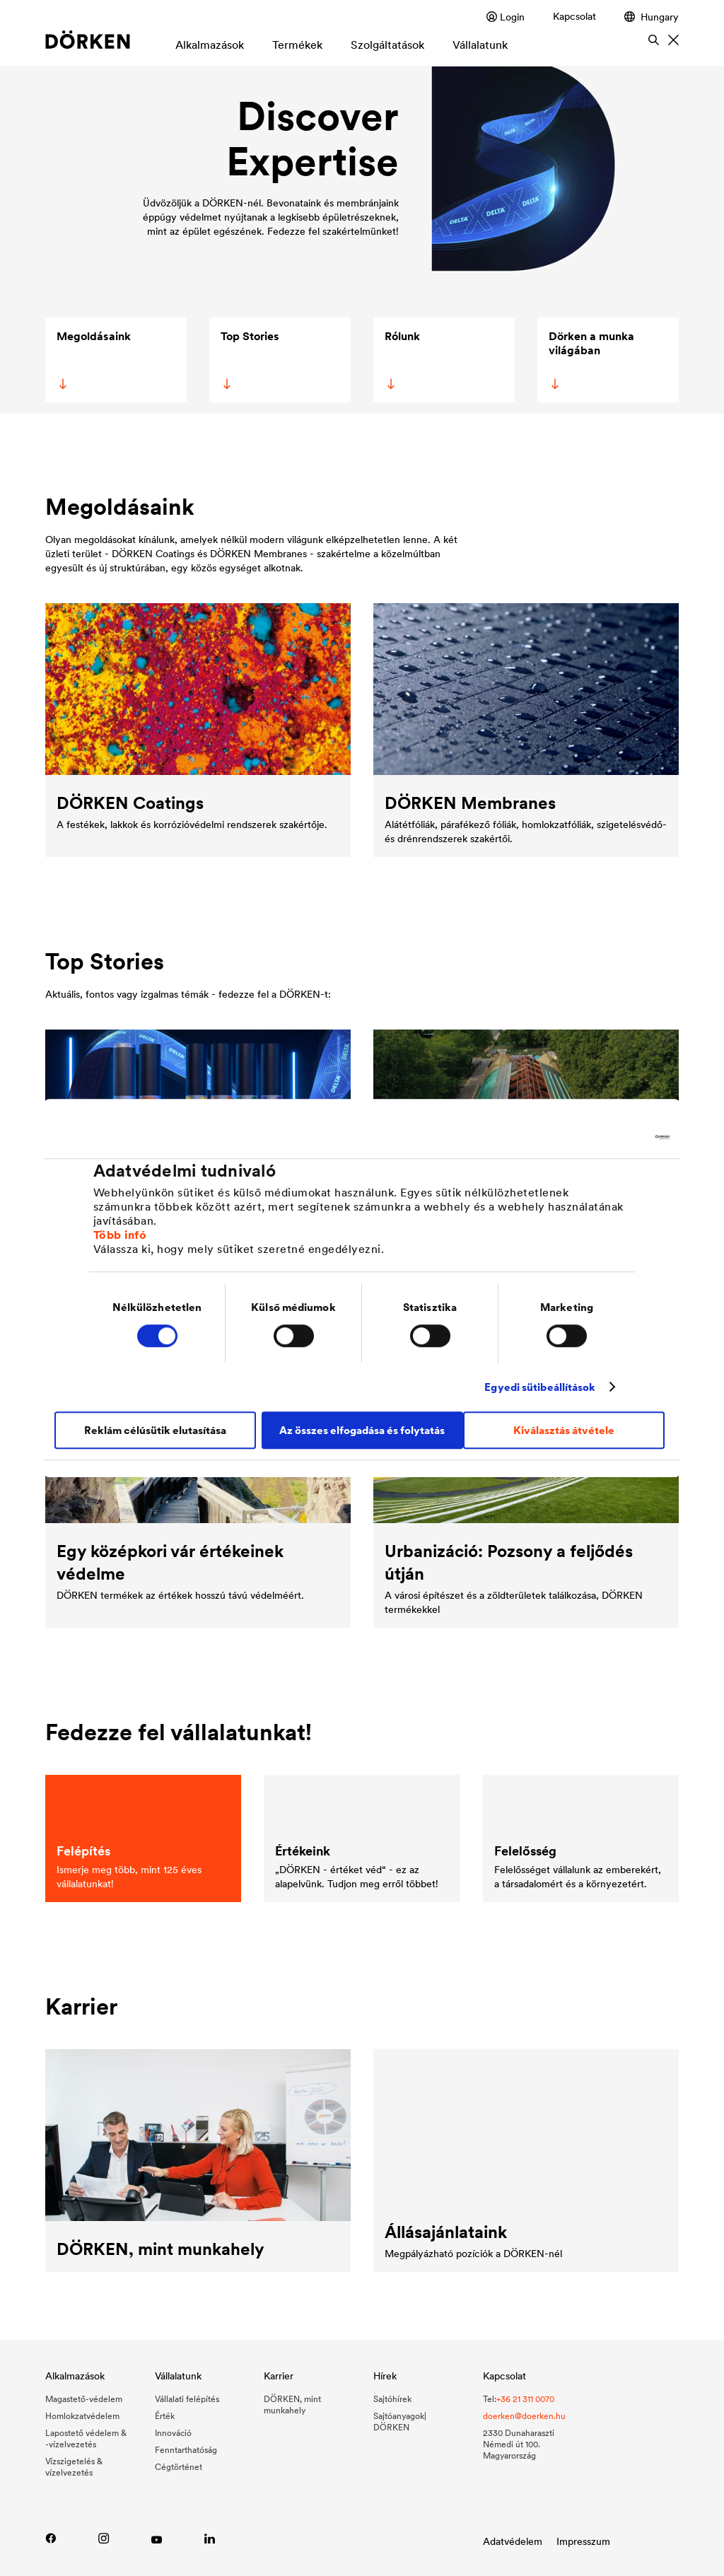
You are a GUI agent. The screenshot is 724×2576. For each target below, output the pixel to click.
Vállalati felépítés (187, 2399)
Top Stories (248, 359)
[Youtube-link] (156, 2538)
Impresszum (583, 2541)
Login (505, 16)
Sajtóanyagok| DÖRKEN (399, 2421)
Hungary (651, 16)
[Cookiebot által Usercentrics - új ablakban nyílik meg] (608, 1137)
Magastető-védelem (83, 2399)
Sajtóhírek (392, 2399)
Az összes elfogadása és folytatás (362, 1430)
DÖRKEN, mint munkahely (292, 2404)
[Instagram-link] (103, 2538)
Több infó (120, 1235)
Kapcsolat (574, 16)
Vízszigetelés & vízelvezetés (74, 2467)
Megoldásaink (93, 359)
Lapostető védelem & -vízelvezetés (86, 2438)
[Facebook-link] (50, 2538)
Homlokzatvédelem (82, 2416)
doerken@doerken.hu (524, 2416)
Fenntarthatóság (186, 2449)
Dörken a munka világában (590, 359)
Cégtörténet (178, 2466)
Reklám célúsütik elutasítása (155, 1430)
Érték (165, 2416)
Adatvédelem (512, 2541)
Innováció (173, 2433)
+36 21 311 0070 (525, 2399)
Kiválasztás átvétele (563, 1430)
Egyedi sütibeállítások (539, 1387)
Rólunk (401, 359)
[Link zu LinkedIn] (209, 2538)
